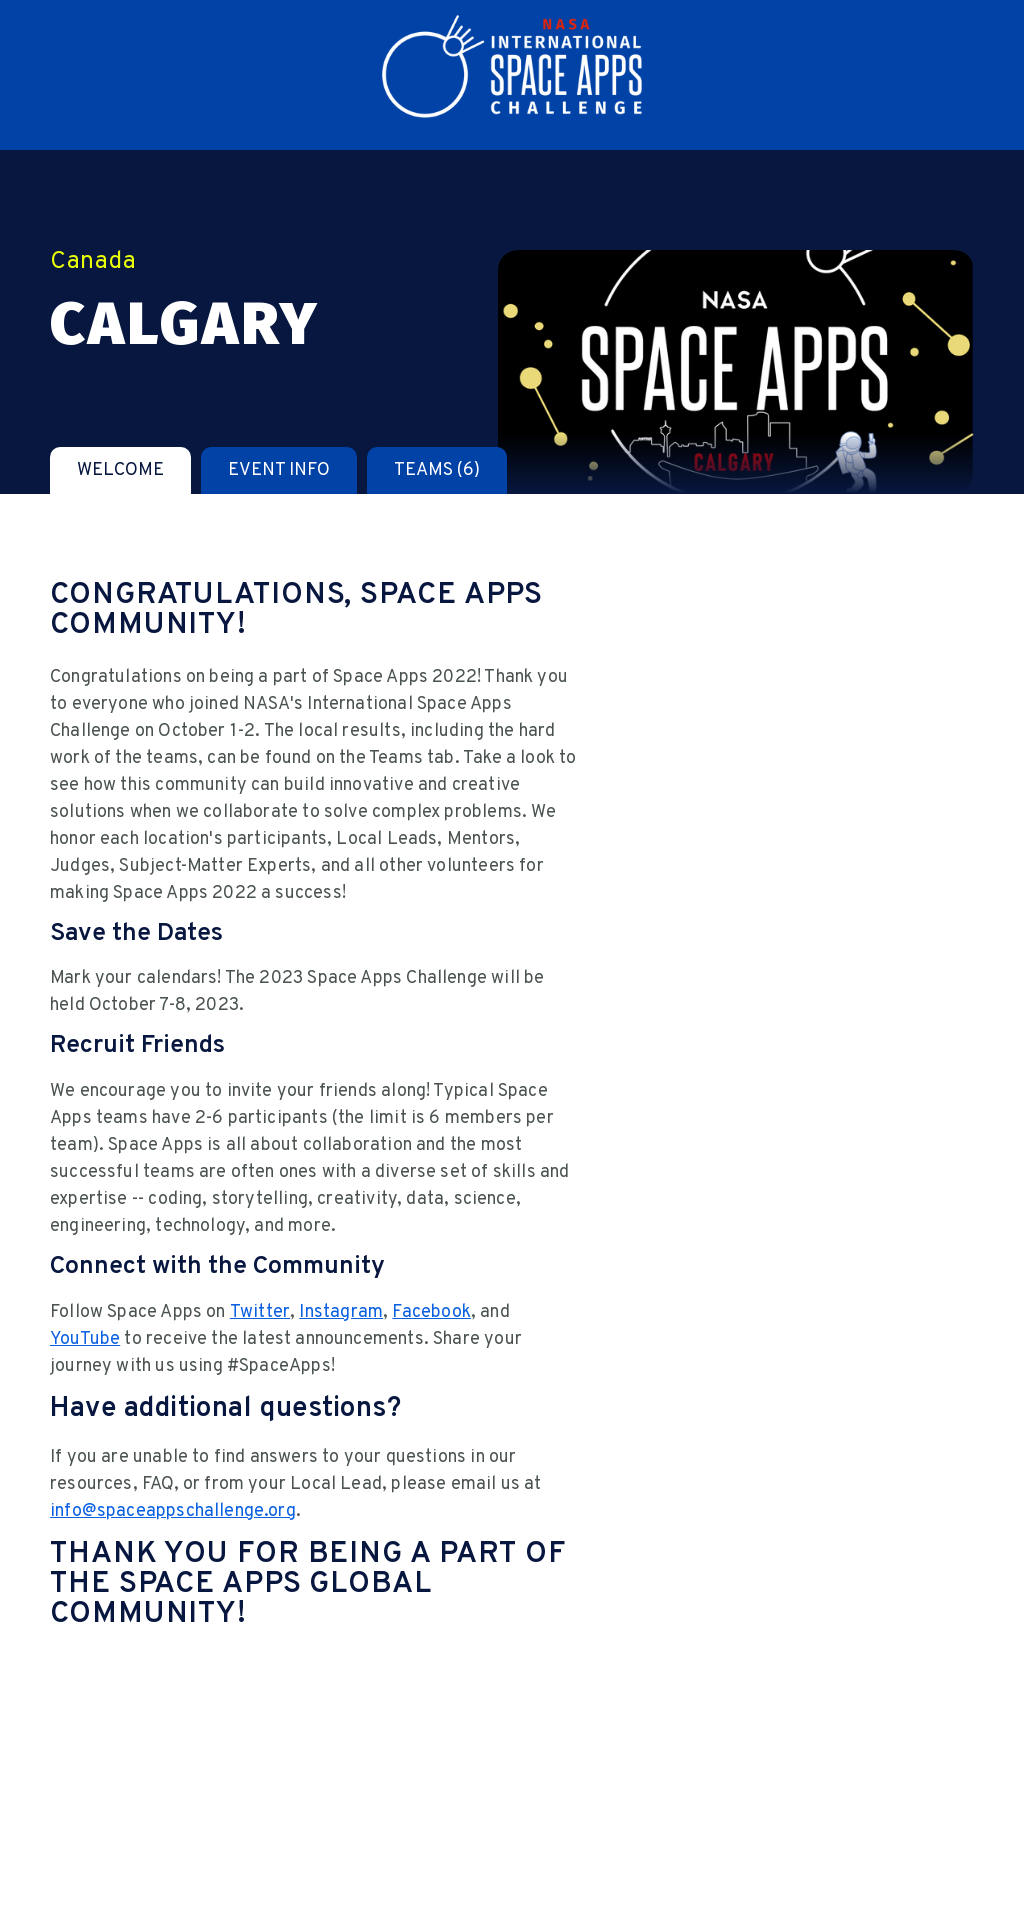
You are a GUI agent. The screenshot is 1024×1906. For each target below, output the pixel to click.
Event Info (279, 470)
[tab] (120, 470)
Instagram (341, 1312)
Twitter (260, 1312)
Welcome (120, 470)
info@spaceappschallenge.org (173, 1511)
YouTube (85, 1339)
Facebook (431, 1312)
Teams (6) (437, 470)
